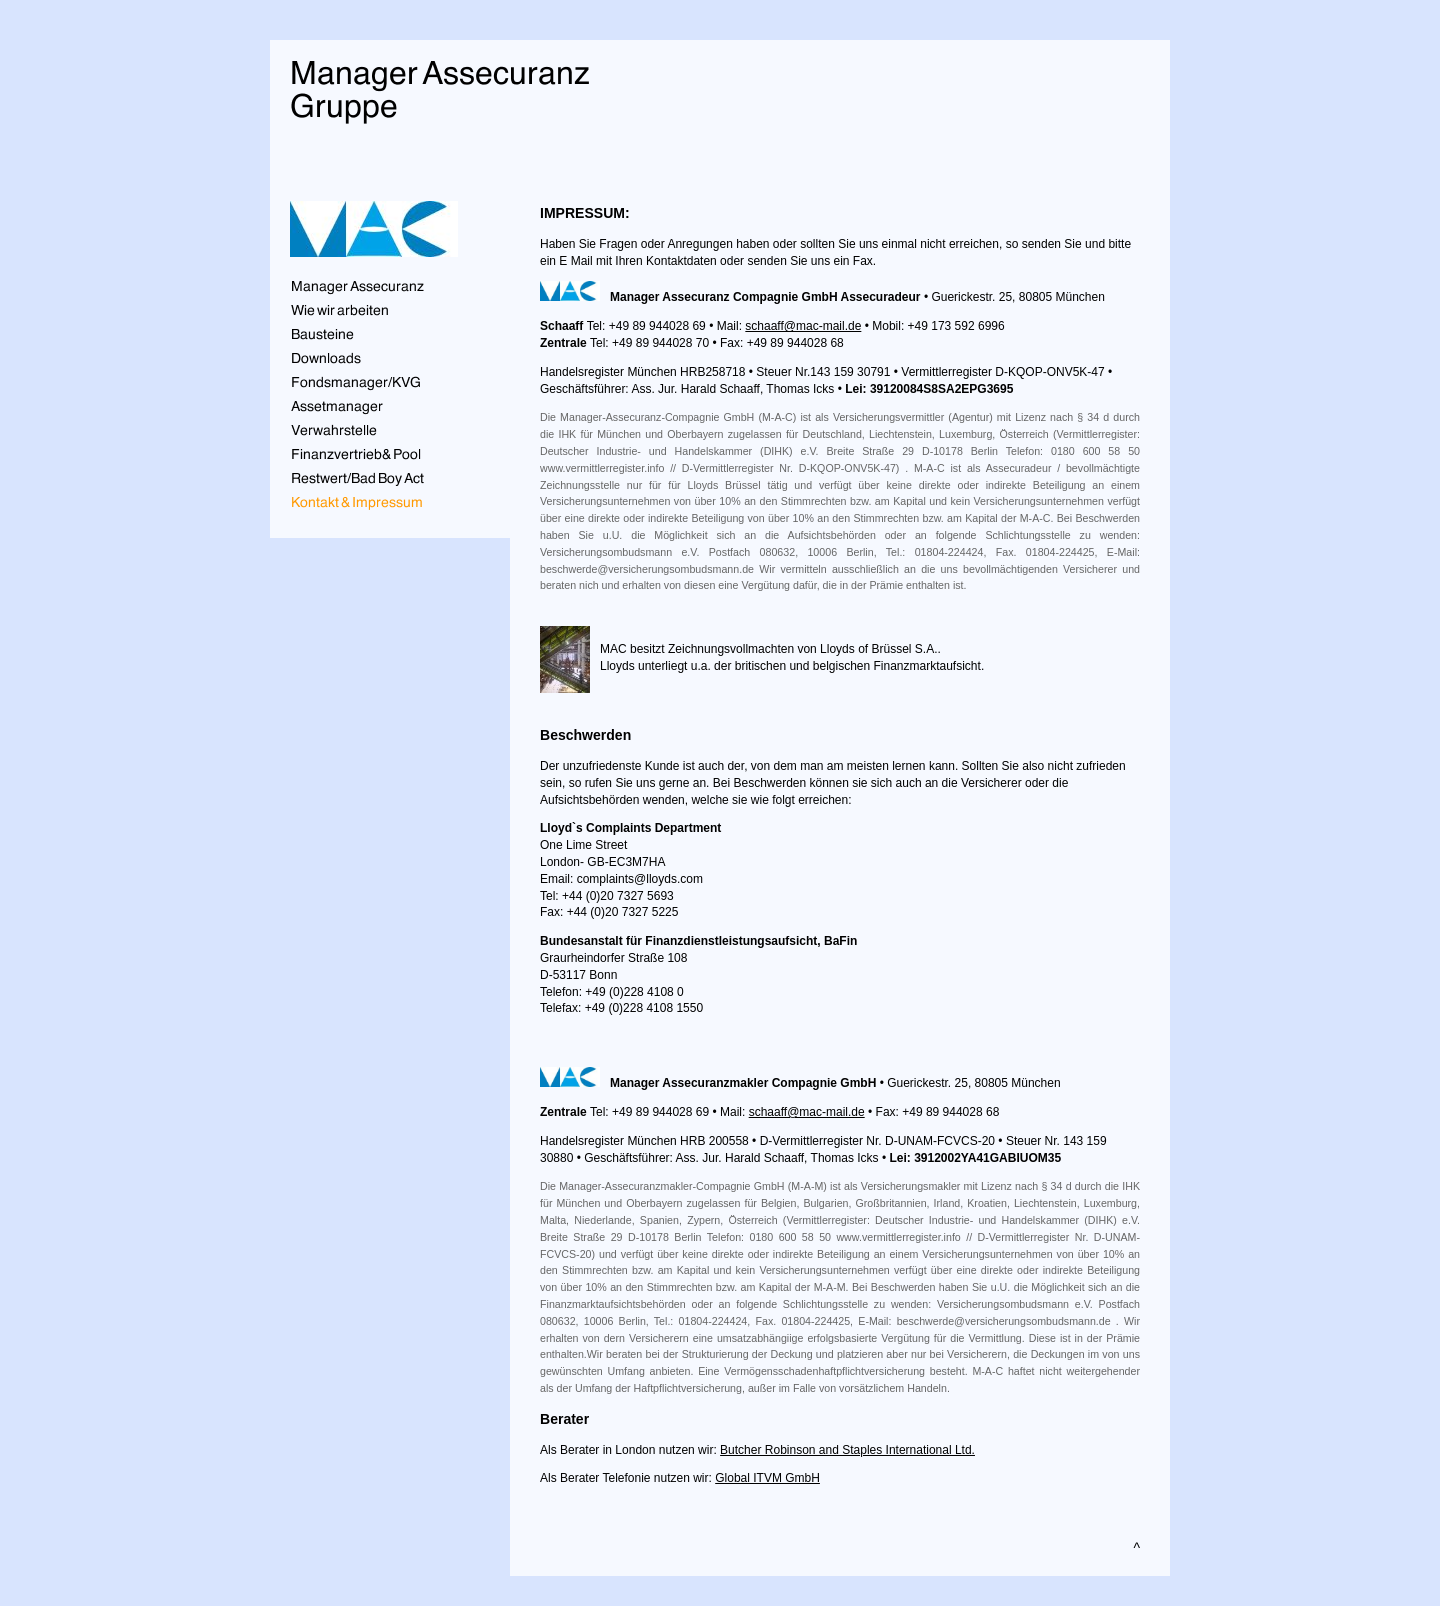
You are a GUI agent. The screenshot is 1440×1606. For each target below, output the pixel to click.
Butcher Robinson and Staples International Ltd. (847, 1450)
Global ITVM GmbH (767, 1478)
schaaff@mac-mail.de (803, 326)
